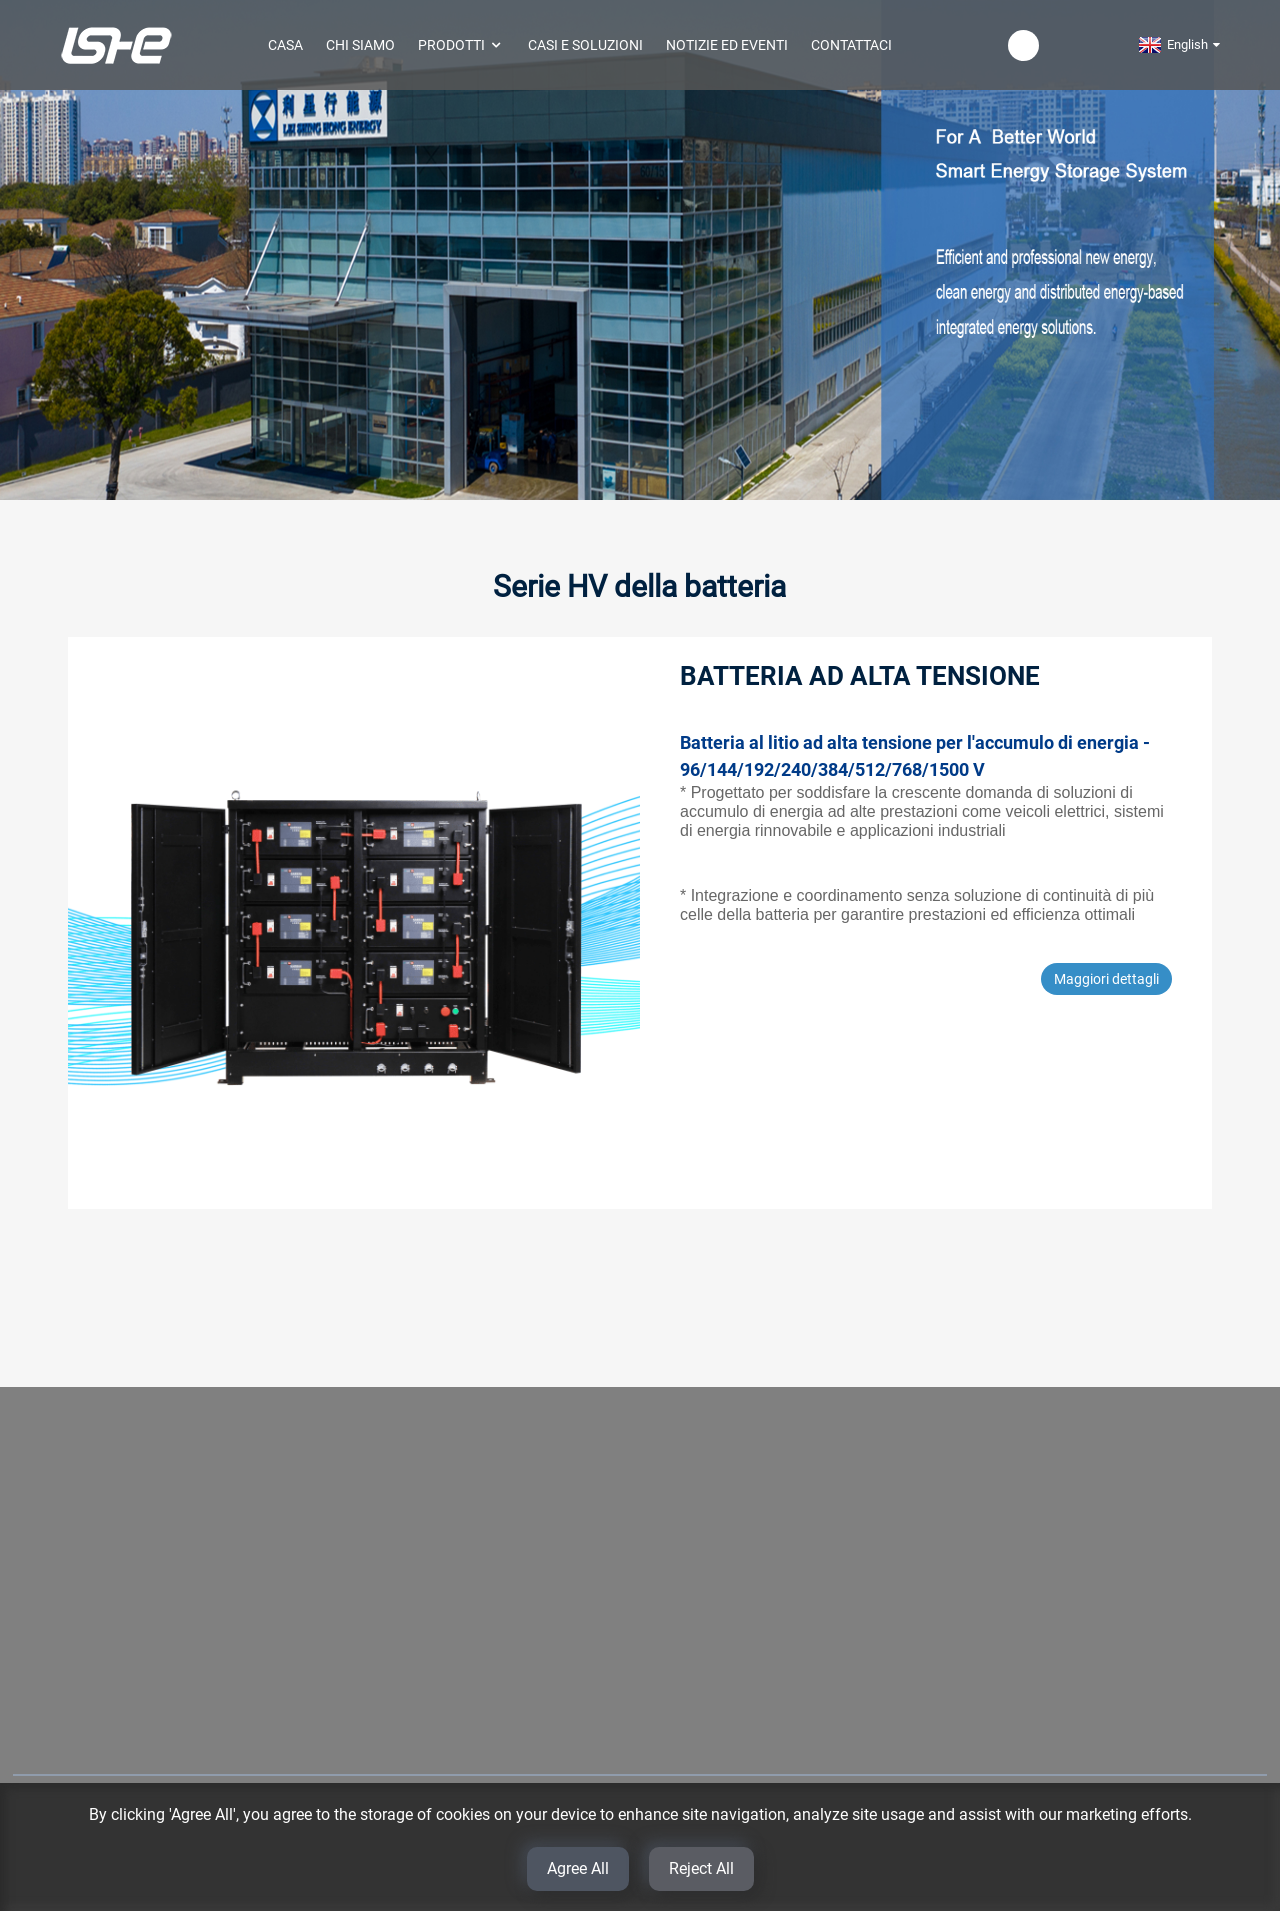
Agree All (578, 1868)
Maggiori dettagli (1106, 979)
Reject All (701, 1868)
